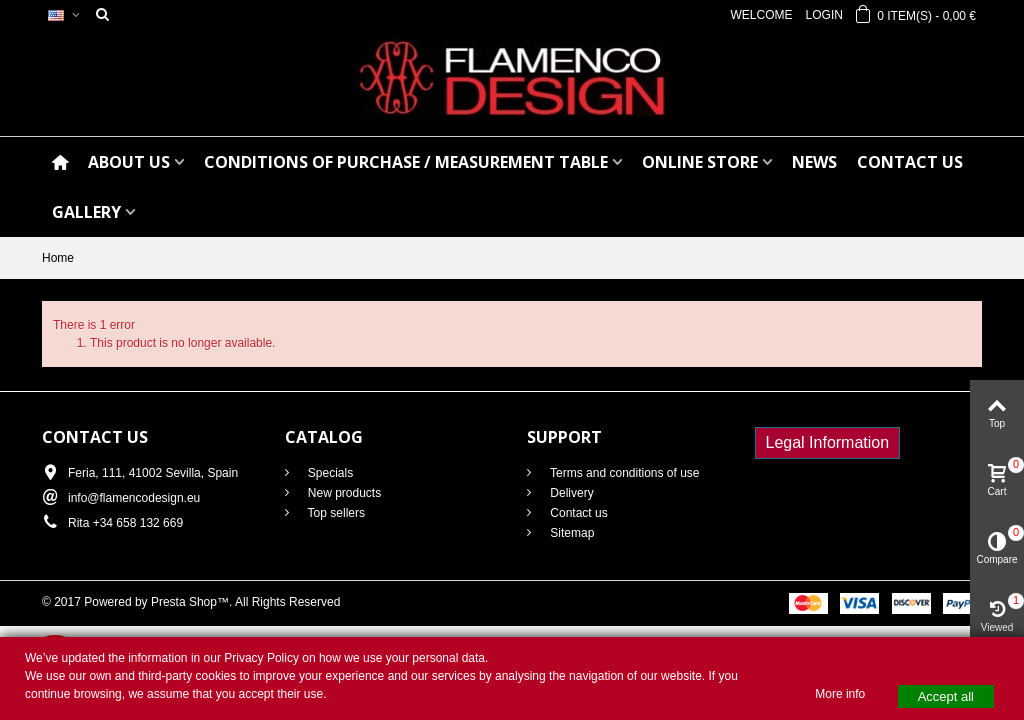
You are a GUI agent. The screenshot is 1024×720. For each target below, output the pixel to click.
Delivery (570, 493)
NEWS (814, 162)
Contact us (577, 513)
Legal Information (828, 442)
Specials (329, 473)
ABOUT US (129, 162)
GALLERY (86, 212)
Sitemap (570, 533)
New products (343, 493)
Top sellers (335, 513)
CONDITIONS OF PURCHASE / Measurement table (406, 162)
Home (58, 258)
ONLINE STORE (700, 162)
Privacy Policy (261, 658)
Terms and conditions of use (623, 473)
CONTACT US (910, 162)
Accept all (946, 696)
